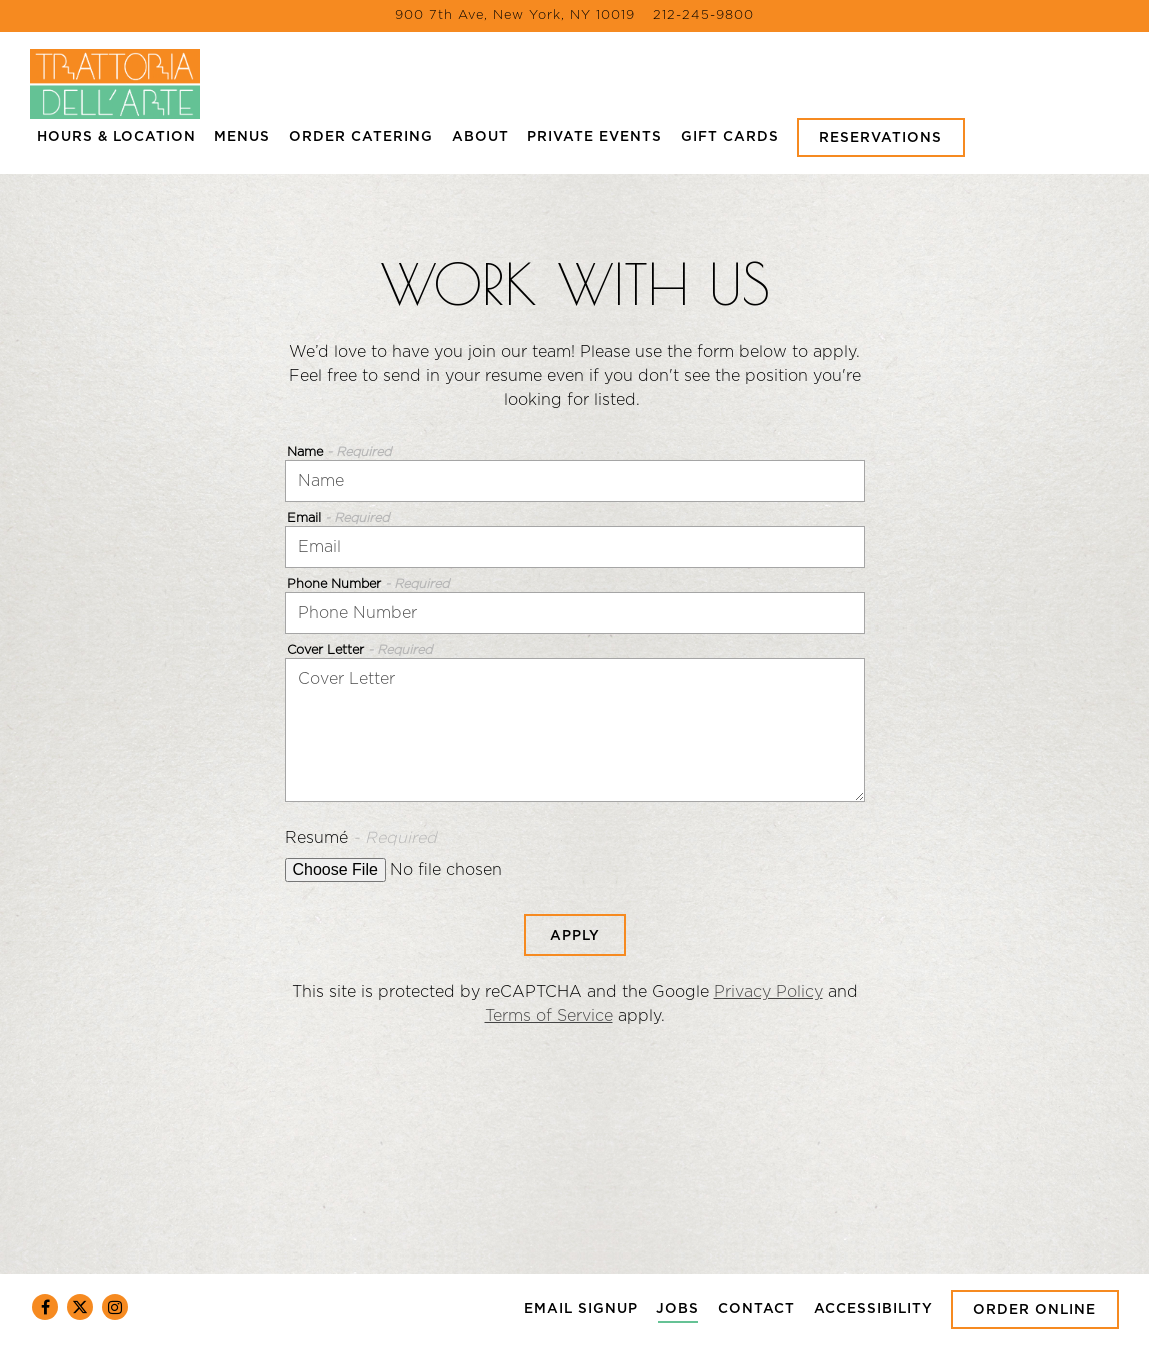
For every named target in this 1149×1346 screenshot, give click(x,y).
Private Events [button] (594, 137)
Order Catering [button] (361, 137)
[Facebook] (45, 1307)
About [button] (480, 137)
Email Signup (581, 1309)
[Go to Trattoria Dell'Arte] (515, 15)
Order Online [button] (1035, 1310)
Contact (756, 1309)
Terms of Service (549, 1016)
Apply (575, 935)
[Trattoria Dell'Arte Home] (115, 83)
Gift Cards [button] (730, 137)
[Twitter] (80, 1307)
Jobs (677, 1309)
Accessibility (873, 1309)
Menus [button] (242, 137)
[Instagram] (115, 1307)
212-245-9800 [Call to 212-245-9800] (703, 15)
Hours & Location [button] (116, 137)
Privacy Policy (768, 992)
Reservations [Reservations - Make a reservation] (881, 138)
